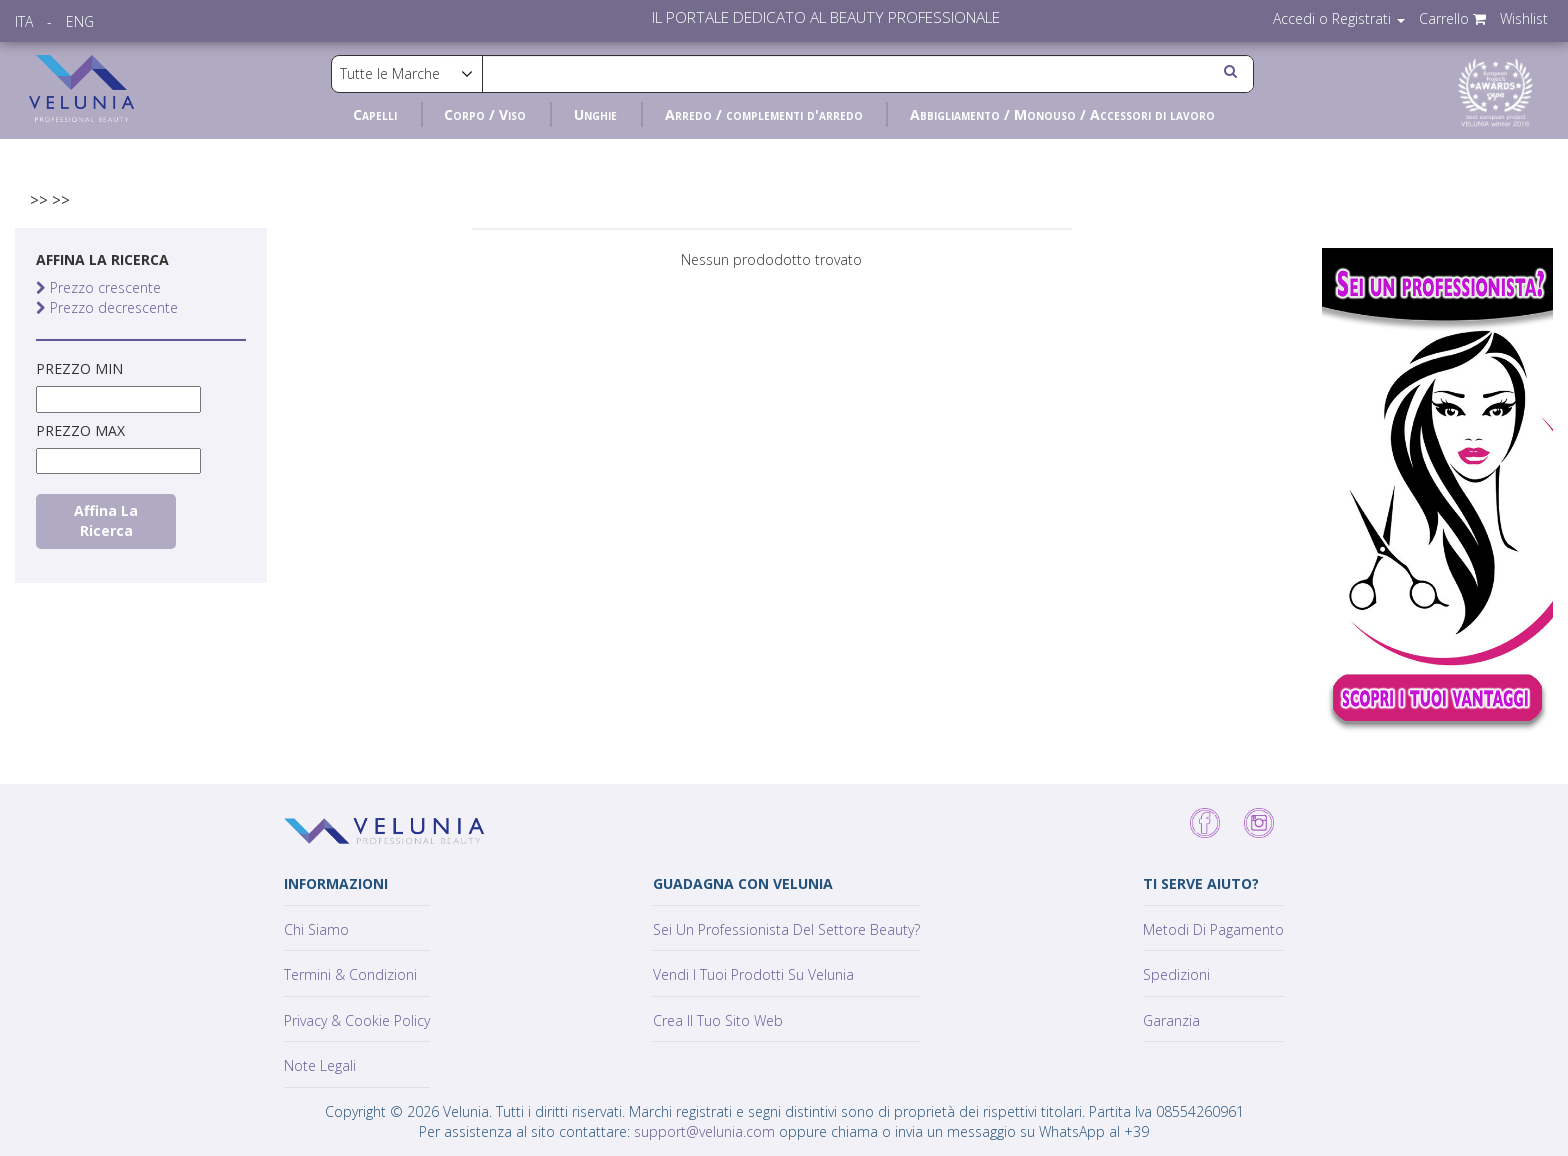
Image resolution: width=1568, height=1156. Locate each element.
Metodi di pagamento (1213, 929)
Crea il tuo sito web (718, 1020)
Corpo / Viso (485, 114)
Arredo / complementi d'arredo (764, 114)
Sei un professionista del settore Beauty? (786, 929)
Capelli (375, 114)
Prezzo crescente (98, 287)
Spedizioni (1176, 974)
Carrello (1452, 18)
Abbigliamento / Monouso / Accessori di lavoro (1062, 114)
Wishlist (1524, 18)
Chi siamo (316, 929)
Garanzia (1171, 1020)
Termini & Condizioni (350, 974)
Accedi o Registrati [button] (1339, 18)
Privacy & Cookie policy (357, 1020)
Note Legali (320, 1065)
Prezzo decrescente (107, 307)
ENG (80, 21)
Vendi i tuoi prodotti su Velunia (753, 974)
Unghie (595, 114)
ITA (24, 21)
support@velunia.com (704, 1131)
